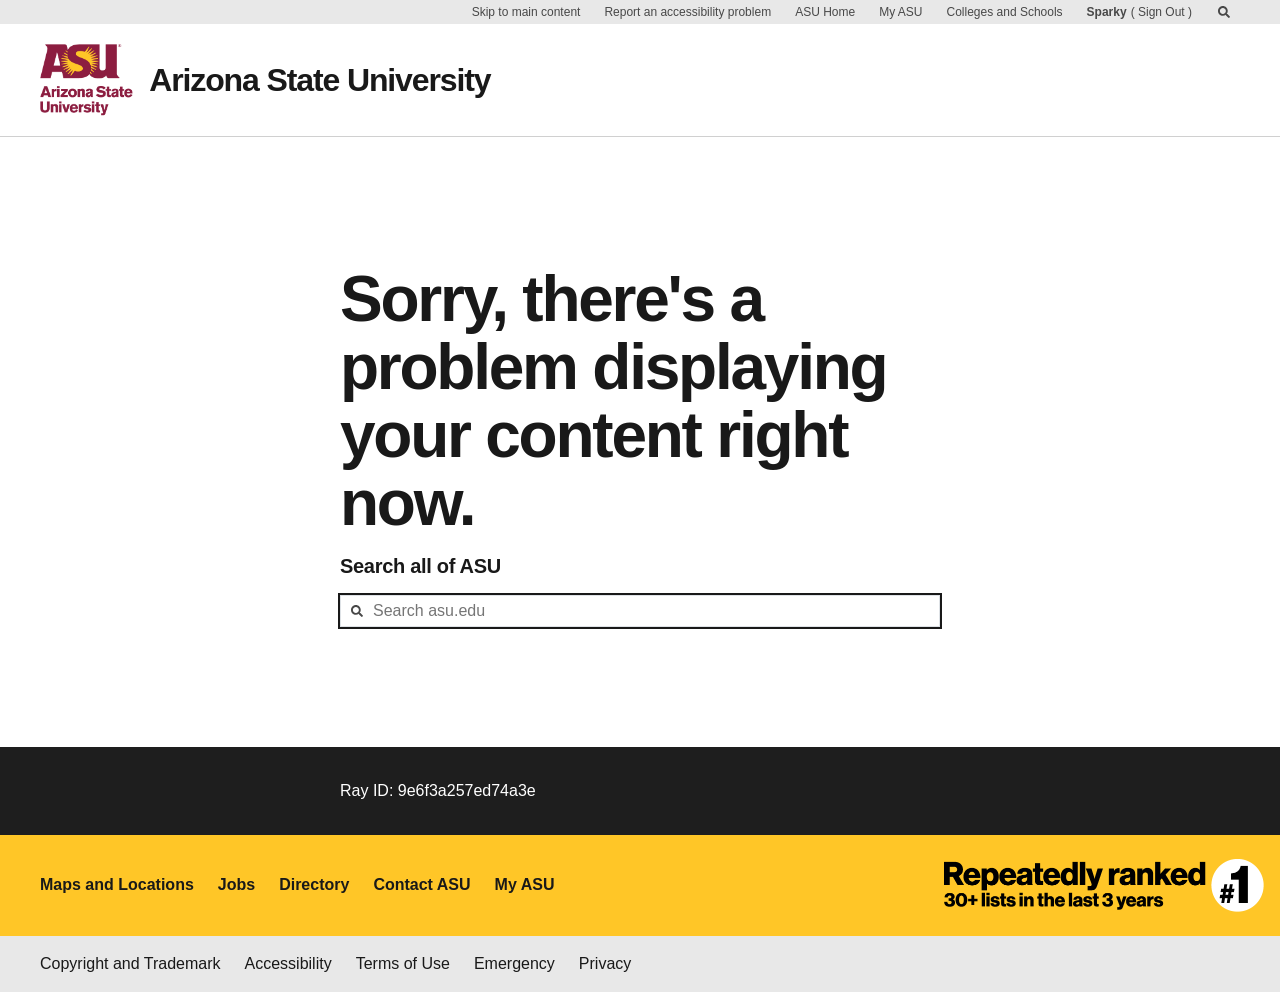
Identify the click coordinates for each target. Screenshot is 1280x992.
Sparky (1107, 12)
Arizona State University (319, 80)
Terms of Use (403, 963)
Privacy (605, 963)
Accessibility (288, 963)
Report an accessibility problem (687, 12)
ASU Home (825, 12)
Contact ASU (421, 884)
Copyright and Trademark (130, 963)
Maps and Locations (117, 884)
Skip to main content (526, 12)
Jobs (236, 884)
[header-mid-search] (640, 611)
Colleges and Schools (1005, 12)
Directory (314, 884)
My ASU (900, 12)
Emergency (514, 963)
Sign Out (1161, 12)
